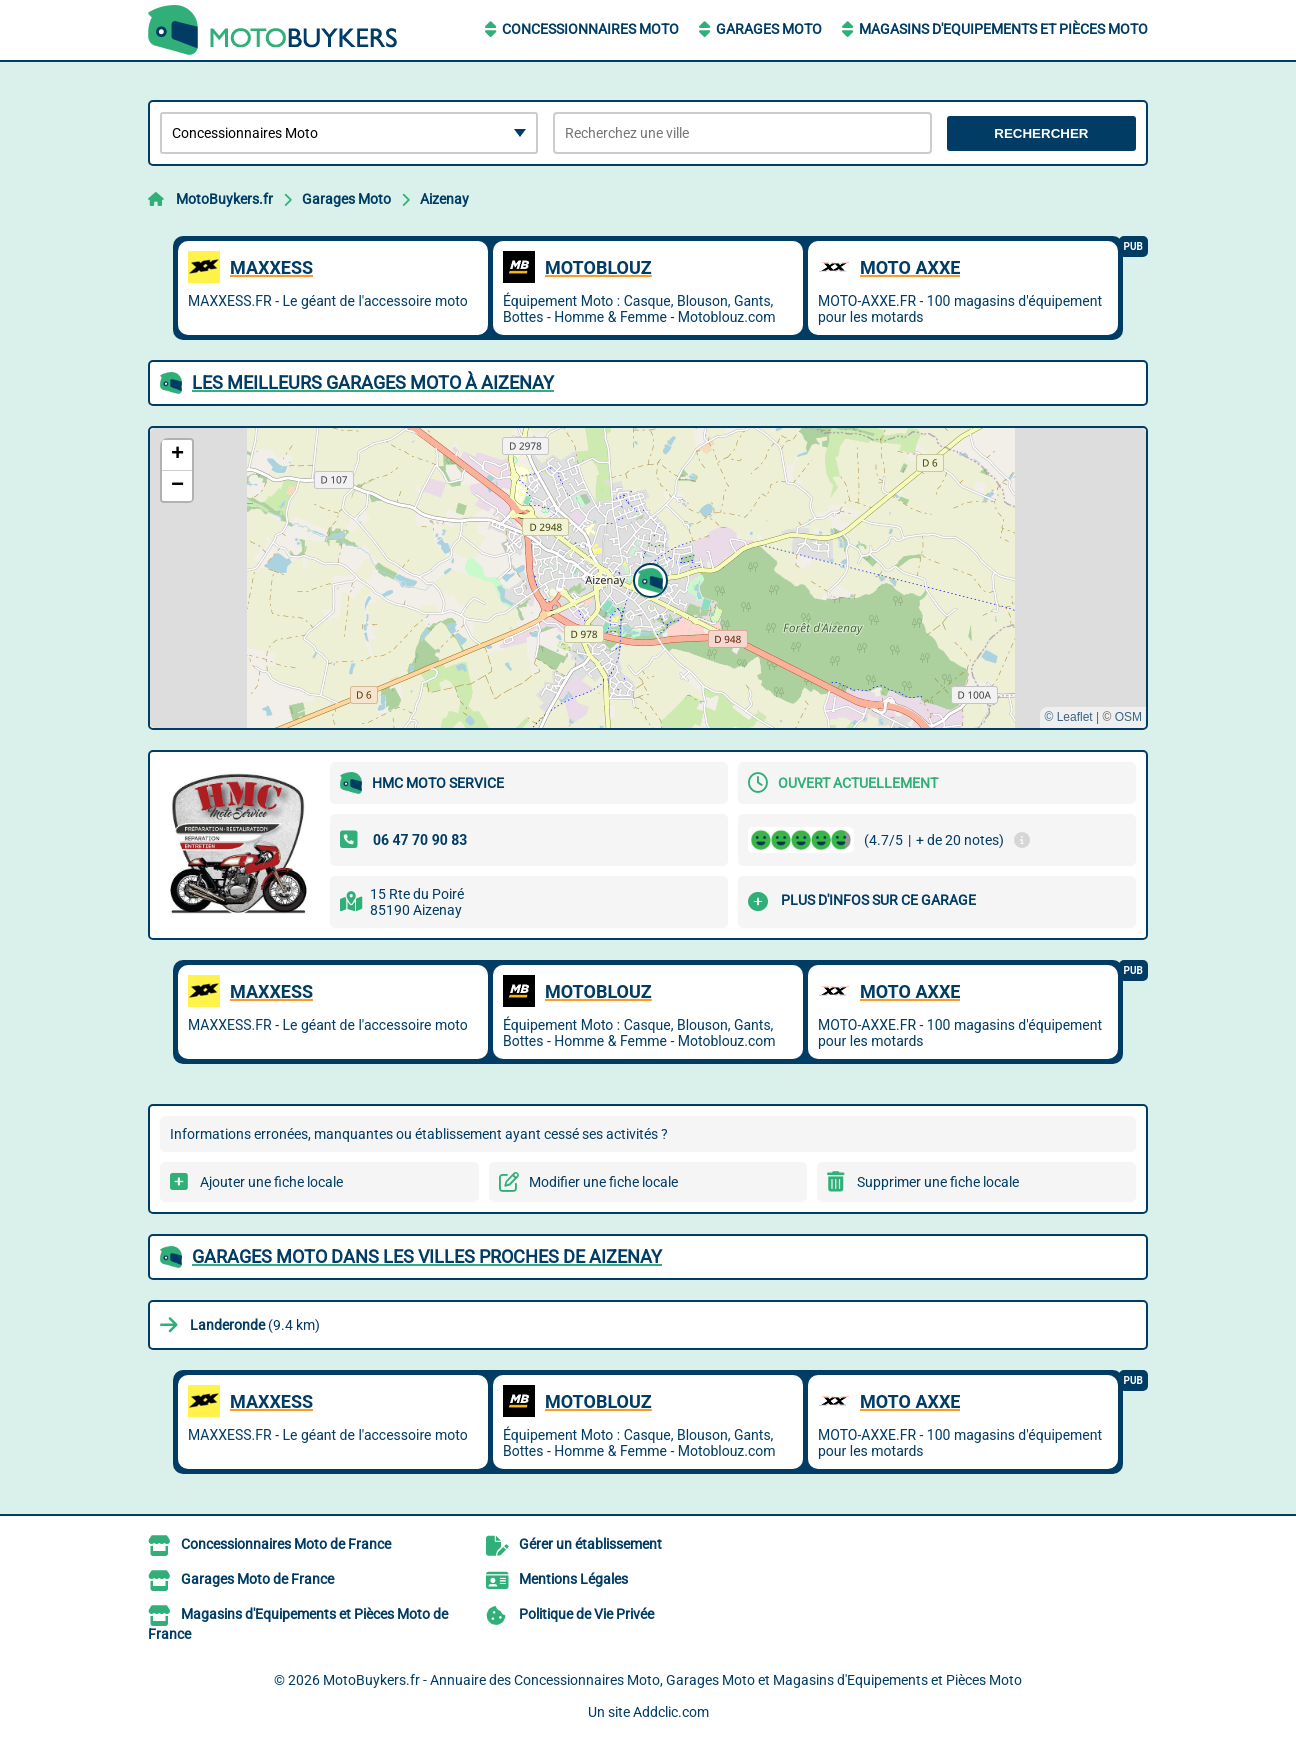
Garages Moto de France (257, 1579)
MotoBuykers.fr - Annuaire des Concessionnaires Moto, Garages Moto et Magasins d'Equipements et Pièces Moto (672, 1680)
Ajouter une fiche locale (271, 1182)
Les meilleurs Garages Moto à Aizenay (373, 382)
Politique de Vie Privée (586, 1614)
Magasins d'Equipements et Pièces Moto (1003, 29)
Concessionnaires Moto (590, 29)
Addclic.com (671, 1712)
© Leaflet (1068, 717)
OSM (1128, 717)
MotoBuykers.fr (224, 199)
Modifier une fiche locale (603, 1182)
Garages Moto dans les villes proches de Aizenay (427, 1256)
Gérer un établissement (590, 1544)
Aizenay (444, 199)
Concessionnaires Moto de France (286, 1544)
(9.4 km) (255, 1325)
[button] (648, 578)
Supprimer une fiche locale (938, 1182)
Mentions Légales (573, 1579)
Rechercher (1041, 133)
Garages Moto (769, 29)
